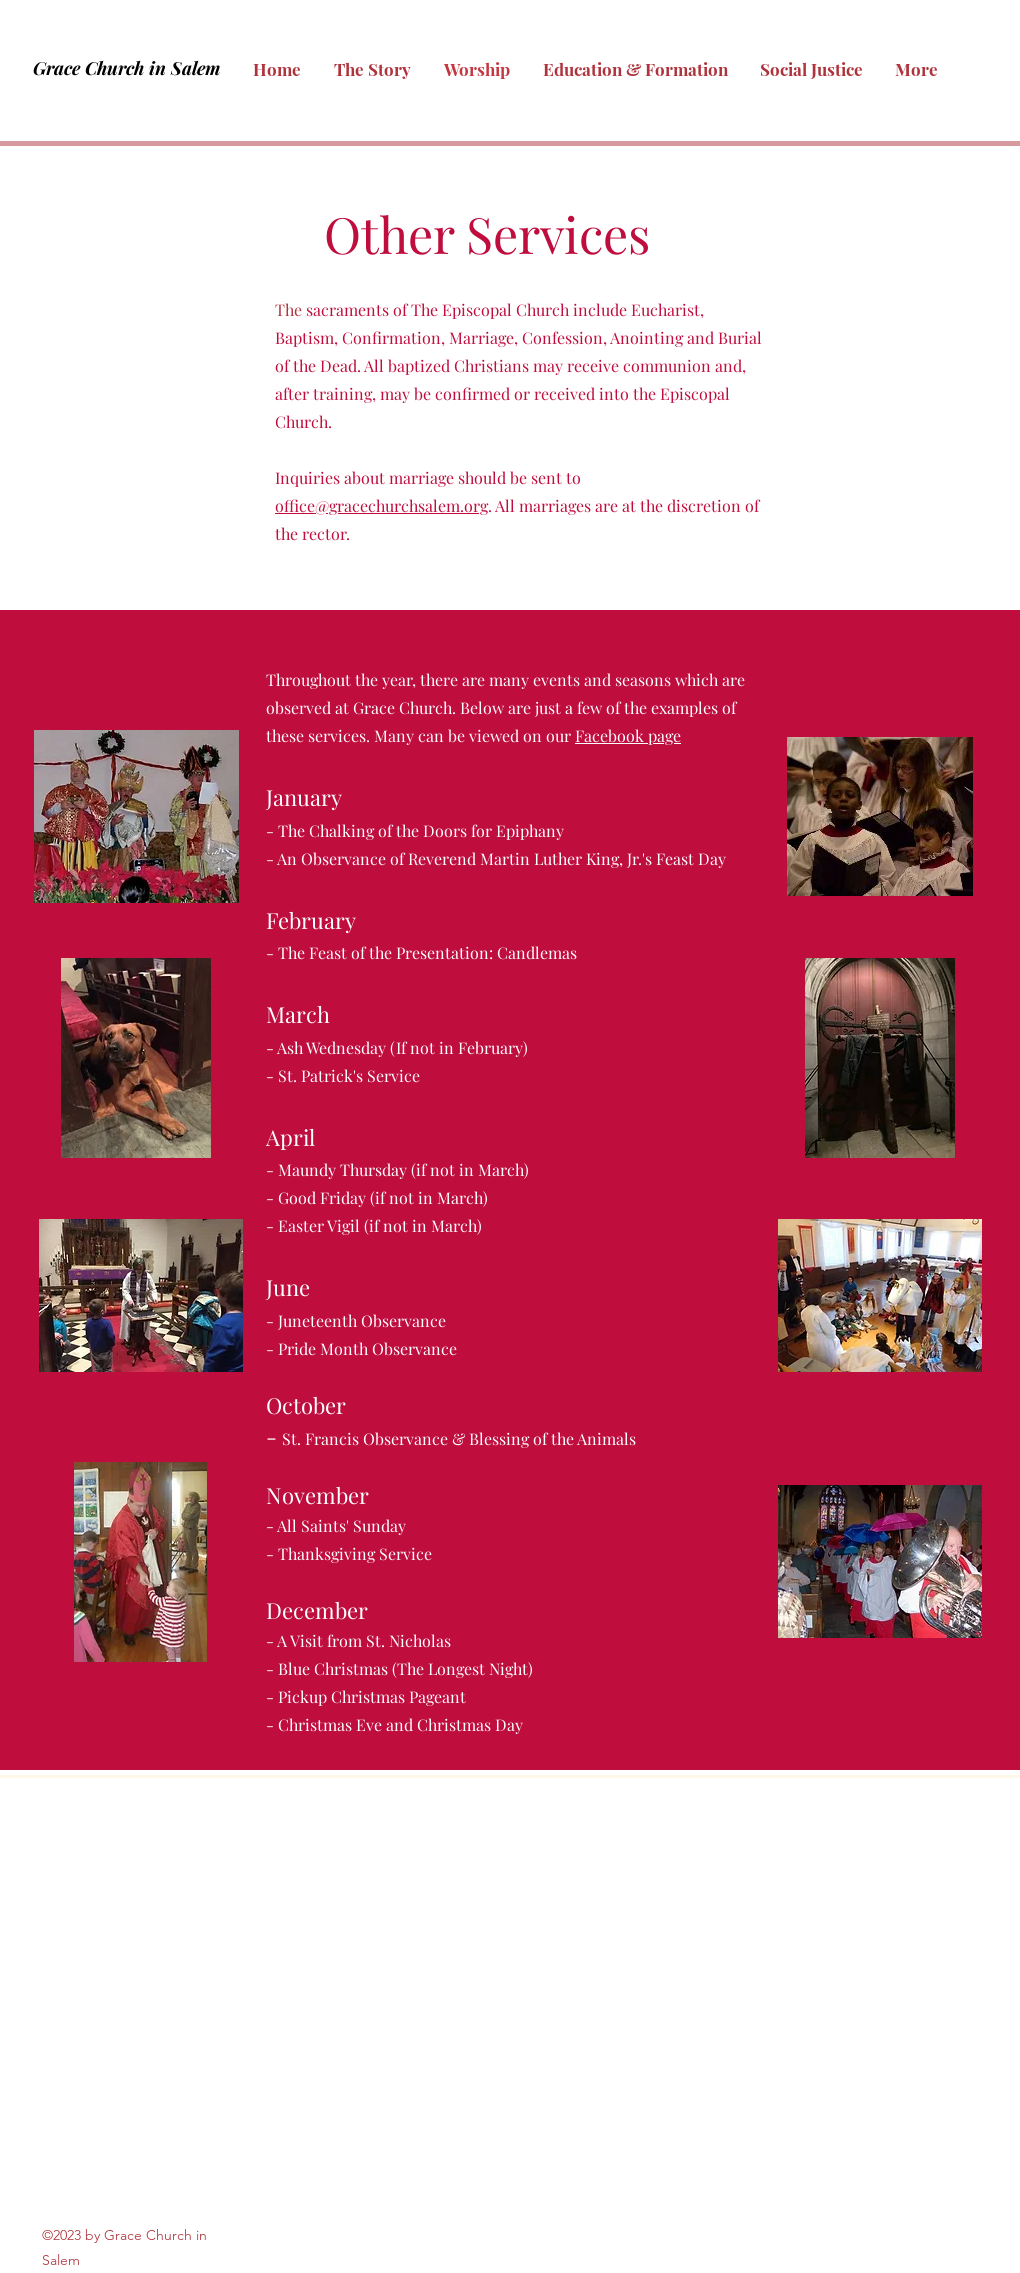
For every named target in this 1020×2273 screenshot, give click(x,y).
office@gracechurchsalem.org (381, 505)
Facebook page (628, 735)
